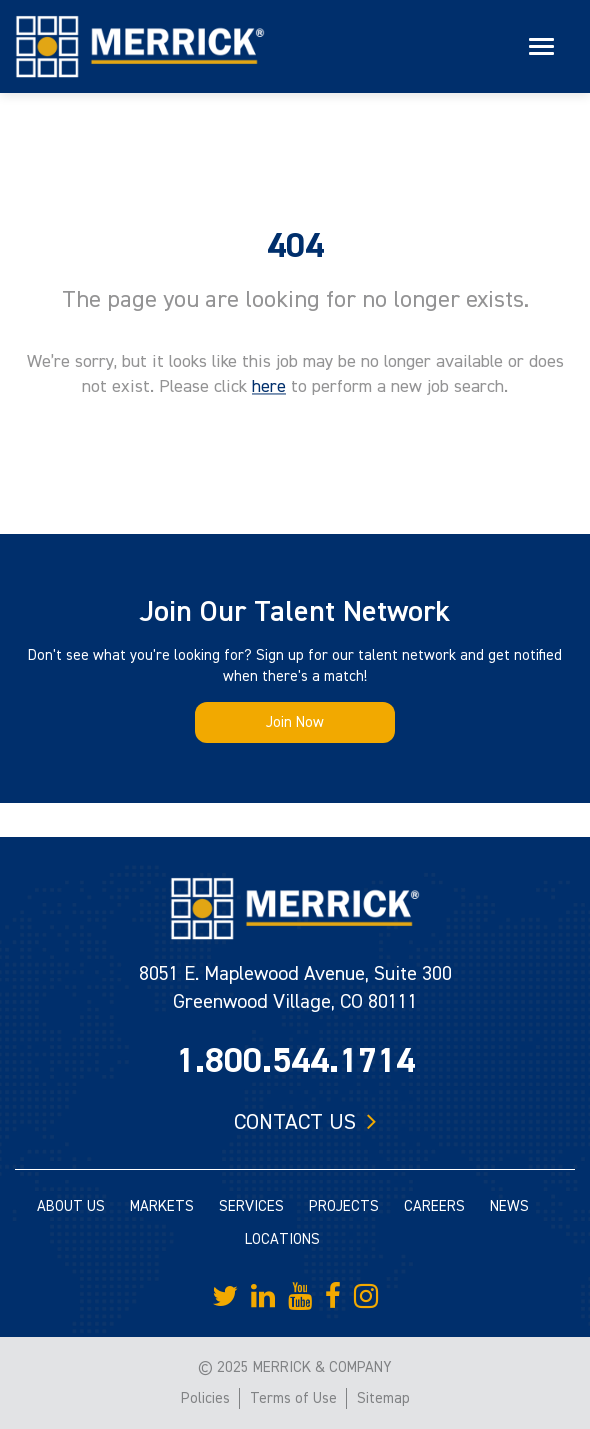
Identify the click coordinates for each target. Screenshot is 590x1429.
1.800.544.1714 (295, 1061)
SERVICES (251, 1206)
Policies (205, 1398)
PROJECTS (344, 1206)
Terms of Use (293, 1398)
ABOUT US (71, 1206)
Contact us (295, 1122)
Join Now (295, 722)
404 (295, 246)
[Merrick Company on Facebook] (333, 1297)
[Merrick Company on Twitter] (225, 1297)
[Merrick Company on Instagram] (366, 1297)
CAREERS (434, 1206)
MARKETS (162, 1206)
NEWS (509, 1206)
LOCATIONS (282, 1239)
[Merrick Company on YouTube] (300, 1297)
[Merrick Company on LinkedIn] (263, 1297)
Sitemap (383, 1398)
